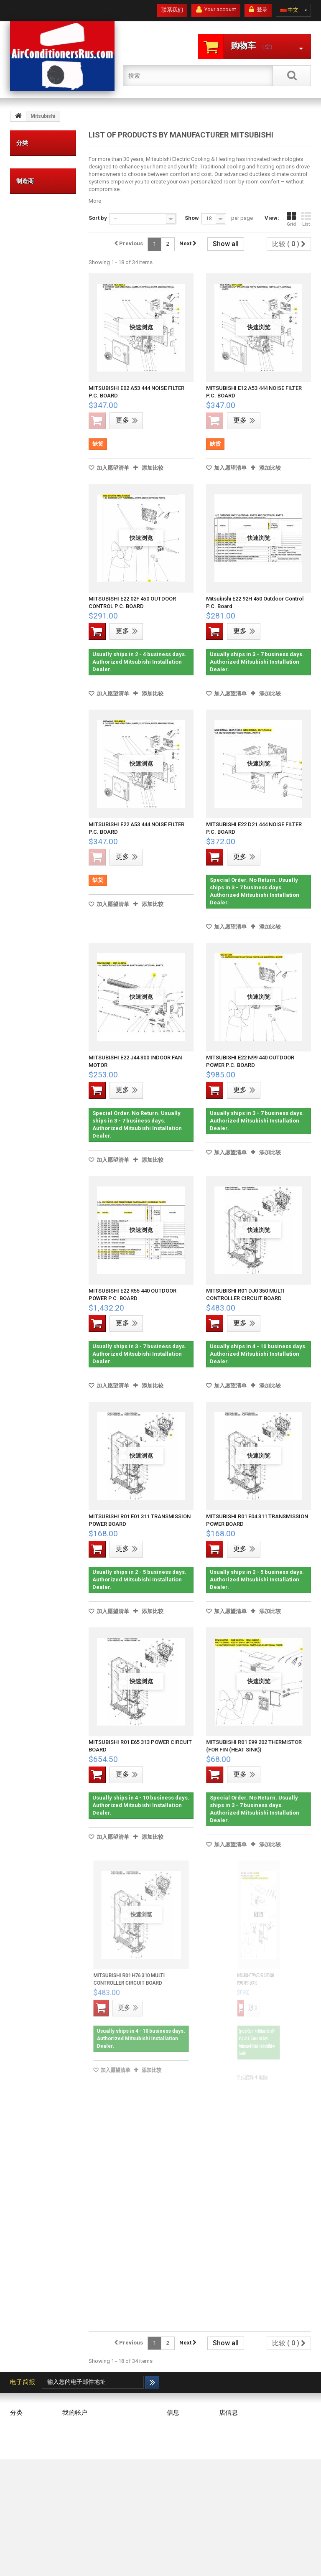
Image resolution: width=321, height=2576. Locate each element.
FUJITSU (35, 466)
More (95, 201)
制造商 (25, 419)
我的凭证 (73, 2469)
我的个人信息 (78, 2458)
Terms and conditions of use (183, 2455)
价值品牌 (35, 168)
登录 (258, 9)
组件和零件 (35, 279)
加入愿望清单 (112, 468)
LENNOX (35, 478)
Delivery (176, 2436)
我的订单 (73, 2426)
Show (192, 218)
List (306, 219)
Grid (291, 219)
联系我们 (172, 10)
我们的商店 (180, 2426)
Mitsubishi (37, 491)
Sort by (98, 218)
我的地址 (73, 2447)
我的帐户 (74, 2412)
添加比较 (152, 468)
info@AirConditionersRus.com (256, 2526)
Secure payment (186, 2473)
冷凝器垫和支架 (35, 220)
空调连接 (35, 250)
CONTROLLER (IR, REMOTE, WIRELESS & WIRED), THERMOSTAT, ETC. (45, 345)
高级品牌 (35, 191)
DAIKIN (33, 441)
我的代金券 (75, 2436)
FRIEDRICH (37, 453)
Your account (216, 9)
